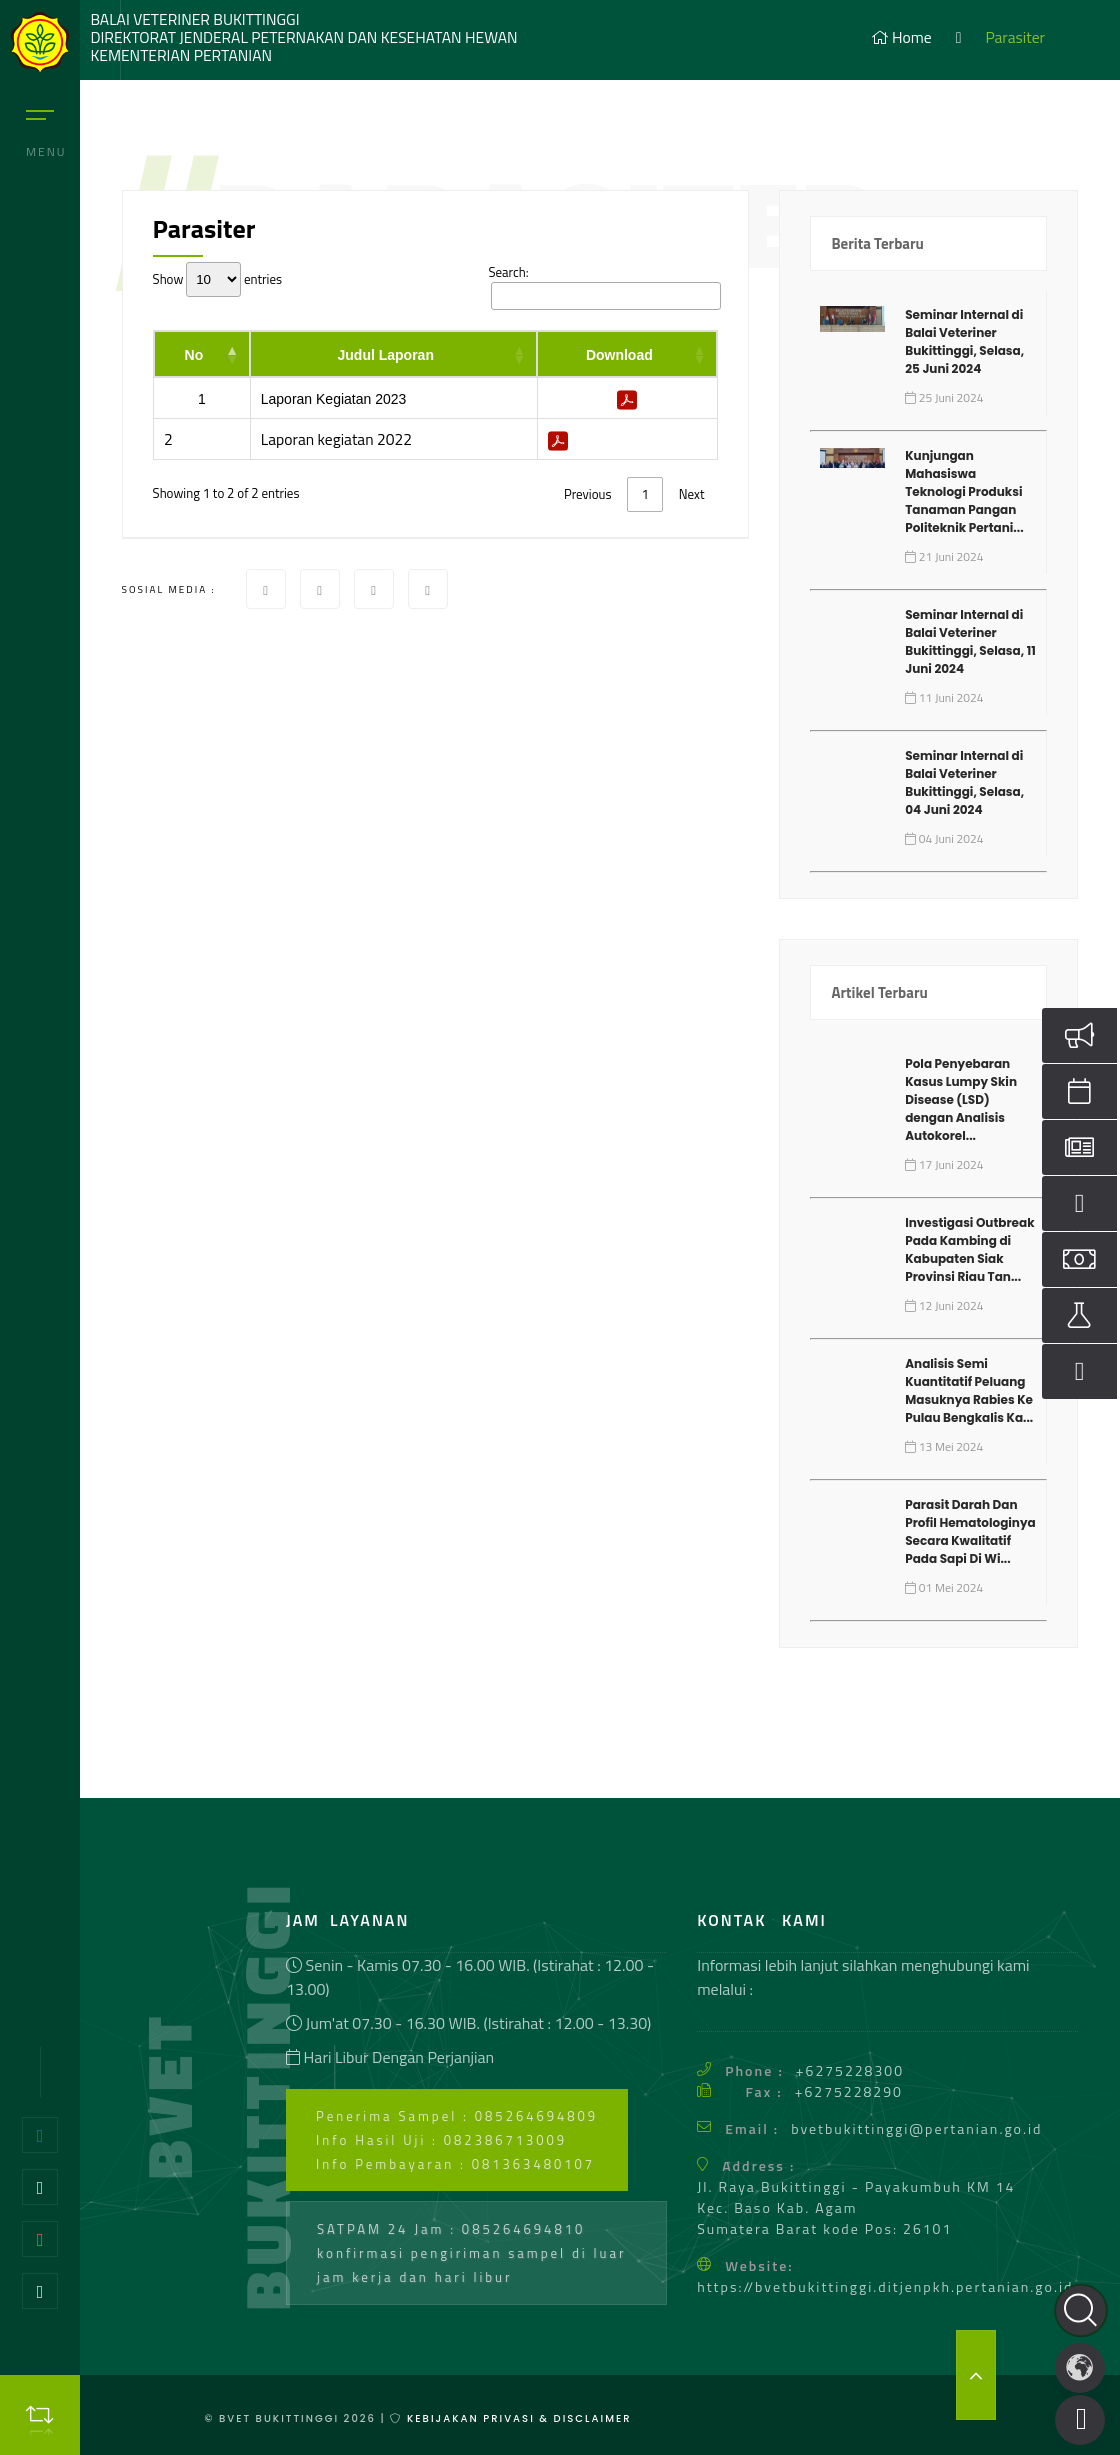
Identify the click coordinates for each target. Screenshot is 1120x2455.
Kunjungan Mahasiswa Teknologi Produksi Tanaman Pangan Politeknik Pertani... (964, 491)
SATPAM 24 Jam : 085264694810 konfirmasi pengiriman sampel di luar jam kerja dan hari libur (471, 2253)
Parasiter (1015, 37)
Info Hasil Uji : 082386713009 (441, 2140)
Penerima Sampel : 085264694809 (457, 2116)
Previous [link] (587, 494)
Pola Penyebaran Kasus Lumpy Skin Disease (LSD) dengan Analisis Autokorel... (961, 1099)
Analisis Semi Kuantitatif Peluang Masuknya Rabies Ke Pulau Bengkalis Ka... (969, 1390)
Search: (603, 286)
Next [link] (692, 494)
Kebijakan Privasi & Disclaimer (516, 2418)
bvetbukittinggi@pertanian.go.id (916, 2128)
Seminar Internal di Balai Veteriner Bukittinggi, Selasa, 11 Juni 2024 (970, 641)
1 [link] (644, 494)
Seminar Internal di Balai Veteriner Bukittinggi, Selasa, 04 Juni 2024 (964, 782)
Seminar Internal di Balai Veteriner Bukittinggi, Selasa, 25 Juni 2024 (964, 341)
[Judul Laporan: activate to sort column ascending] (393, 354)
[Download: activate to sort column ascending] (627, 354)
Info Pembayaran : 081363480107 (455, 2164)
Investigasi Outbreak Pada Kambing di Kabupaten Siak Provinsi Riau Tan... (969, 1249)
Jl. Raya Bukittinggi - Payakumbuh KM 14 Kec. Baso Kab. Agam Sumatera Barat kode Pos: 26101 (856, 2207)
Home (901, 37)
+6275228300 (850, 2070)
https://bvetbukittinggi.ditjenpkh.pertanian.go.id (885, 2286)
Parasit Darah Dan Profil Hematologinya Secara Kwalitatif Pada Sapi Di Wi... (970, 1531)
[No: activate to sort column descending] (202, 354)
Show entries (217, 279)
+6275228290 (849, 2091)
